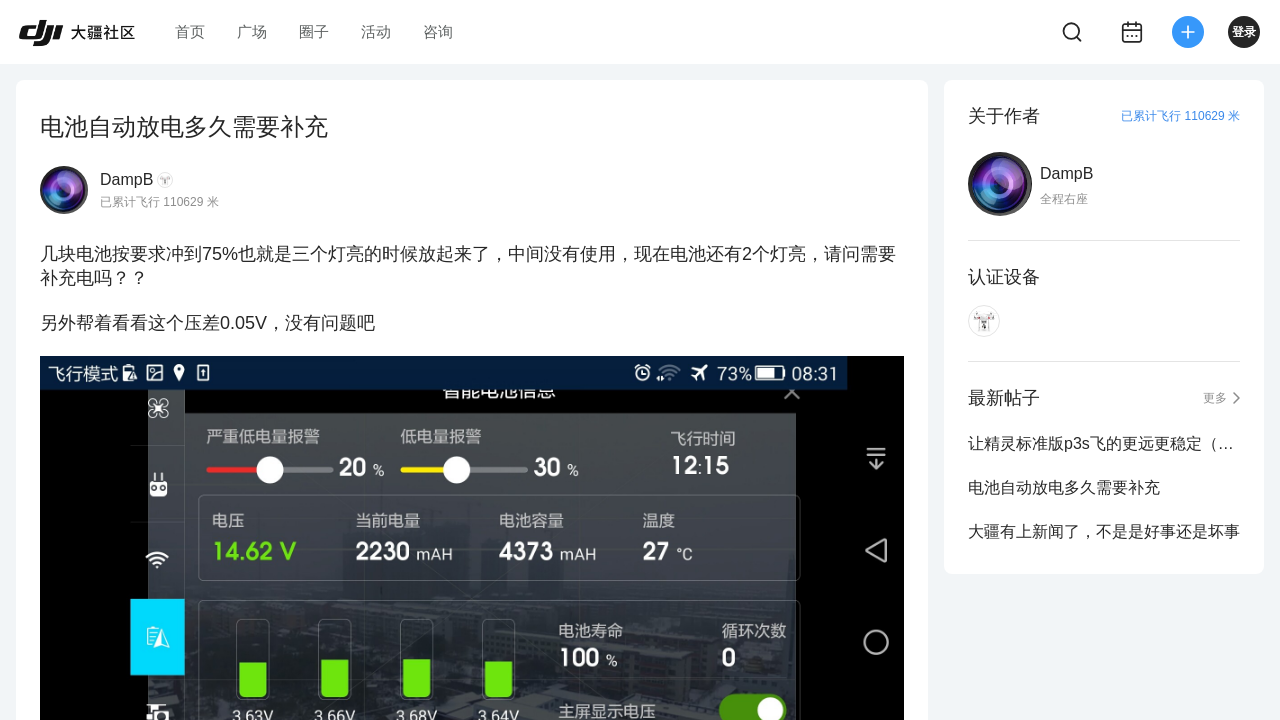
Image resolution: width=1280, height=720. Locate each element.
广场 (252, 31)
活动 (376, 31)
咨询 (438, 31)
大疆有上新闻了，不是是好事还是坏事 (1104, 531)
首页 (190, 31)
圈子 (314, 31)
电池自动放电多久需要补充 (1064, 487)
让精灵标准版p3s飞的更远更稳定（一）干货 (1104, 443)
